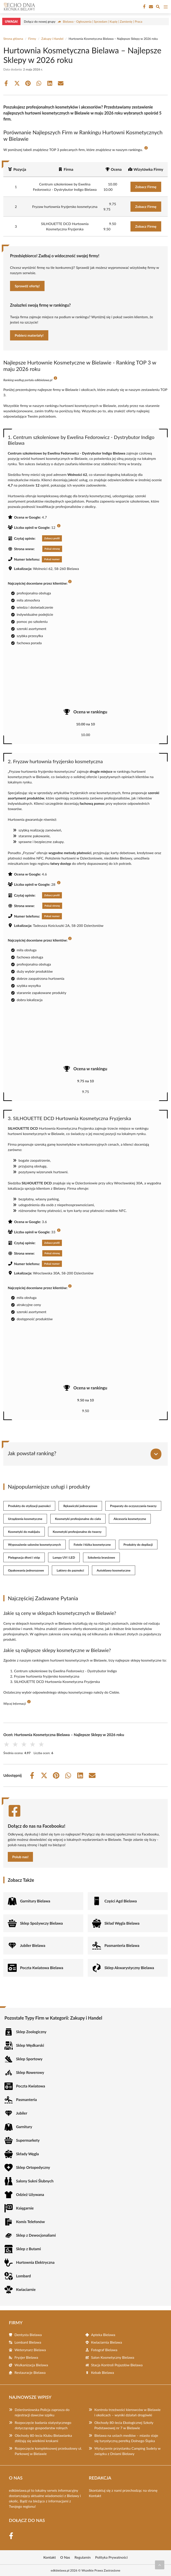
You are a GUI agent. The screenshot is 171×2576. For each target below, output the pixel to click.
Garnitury (24, 2126)
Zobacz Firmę (146, 187)
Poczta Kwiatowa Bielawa (41, 1967)
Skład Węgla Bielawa (121, 1923)
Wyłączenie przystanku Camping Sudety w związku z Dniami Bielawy (127, 2451)
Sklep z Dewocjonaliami (36, 2235)
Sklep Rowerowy (30, 2072)
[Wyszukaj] (158, 7)
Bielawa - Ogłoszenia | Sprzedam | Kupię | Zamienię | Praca (102, 21)
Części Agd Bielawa (120, 1901)
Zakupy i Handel (52, 38)
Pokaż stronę (52, 548)
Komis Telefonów (30, 2221)
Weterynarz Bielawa (30, 2350)
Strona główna (13, 38)
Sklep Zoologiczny (31, 2031)
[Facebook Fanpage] (143, 6)
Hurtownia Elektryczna (35, 2262)
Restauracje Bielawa (30, 2372)
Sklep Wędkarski (30, 2045)
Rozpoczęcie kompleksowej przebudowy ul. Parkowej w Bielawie (48, 2451)
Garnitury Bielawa (35, 1901)
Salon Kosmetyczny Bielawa (112, 2357)
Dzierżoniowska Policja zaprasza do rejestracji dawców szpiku (42, 2412)
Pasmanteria (26, 2099)
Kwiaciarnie (26, 2289)
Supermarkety (28, 2140)
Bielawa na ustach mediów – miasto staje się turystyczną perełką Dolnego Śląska (126, 2438)
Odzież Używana (30, 2194)
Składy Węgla (27, 2153)
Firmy (32, 38)
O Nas (65, 2557)
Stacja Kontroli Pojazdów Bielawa (116, 2365)
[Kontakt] (150, 6)
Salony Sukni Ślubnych (34, 2181)
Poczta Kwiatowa (30, 2086)
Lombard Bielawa (27, 2342)
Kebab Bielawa (102, 2372)
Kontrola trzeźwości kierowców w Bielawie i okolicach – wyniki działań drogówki (127, 2412)
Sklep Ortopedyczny (33, 2167)
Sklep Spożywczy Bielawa (41, 1923)
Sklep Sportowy (29, 2059)
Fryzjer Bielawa (26, 2357)
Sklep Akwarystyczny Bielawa (129, 1967)
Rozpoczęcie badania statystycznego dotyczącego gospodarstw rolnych (43, 2425)
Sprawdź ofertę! (27, 286)
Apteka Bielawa (103, 2334)
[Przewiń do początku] (159, 2564)
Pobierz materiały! (29, 335)
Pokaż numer (51, 559)
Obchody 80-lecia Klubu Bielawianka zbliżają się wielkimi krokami (43, 2438)
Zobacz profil (52, 538)
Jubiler (21, 2113)
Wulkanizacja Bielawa (31, 2365)
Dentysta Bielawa (28, 2334)
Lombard (23, 2276)
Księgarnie (25, 2208)
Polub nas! (20, 1857)
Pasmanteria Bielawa (121, 1945)
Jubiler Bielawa (32, 1945)
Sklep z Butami (28, 2248)
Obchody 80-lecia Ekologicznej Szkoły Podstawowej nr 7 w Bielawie (123, 2425)
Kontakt (95, 2495)
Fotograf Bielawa (104, 2350)
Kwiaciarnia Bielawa (106, 2342)
